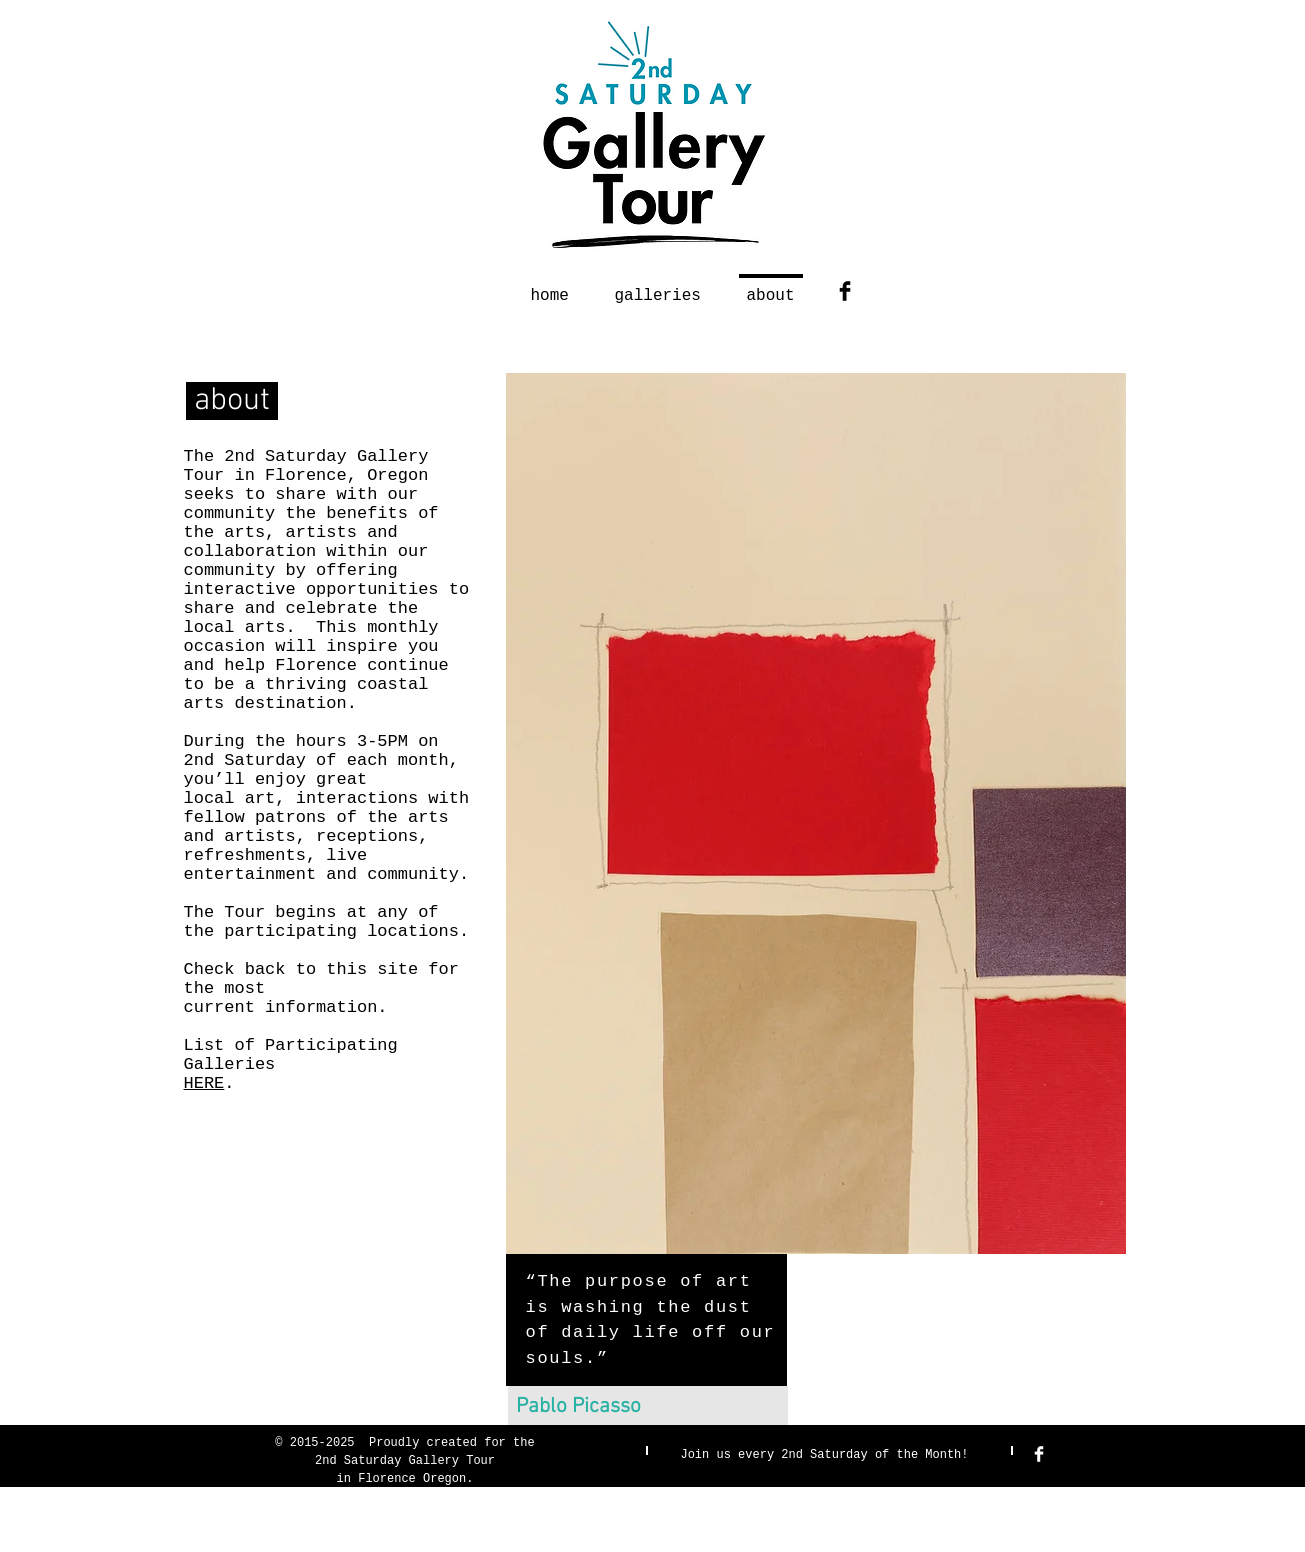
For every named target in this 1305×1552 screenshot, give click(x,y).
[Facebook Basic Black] (845, 291)
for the (509, 1443)
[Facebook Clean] (1039, 1454)
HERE (204, 1083)
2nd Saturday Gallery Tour (405, 1461)
